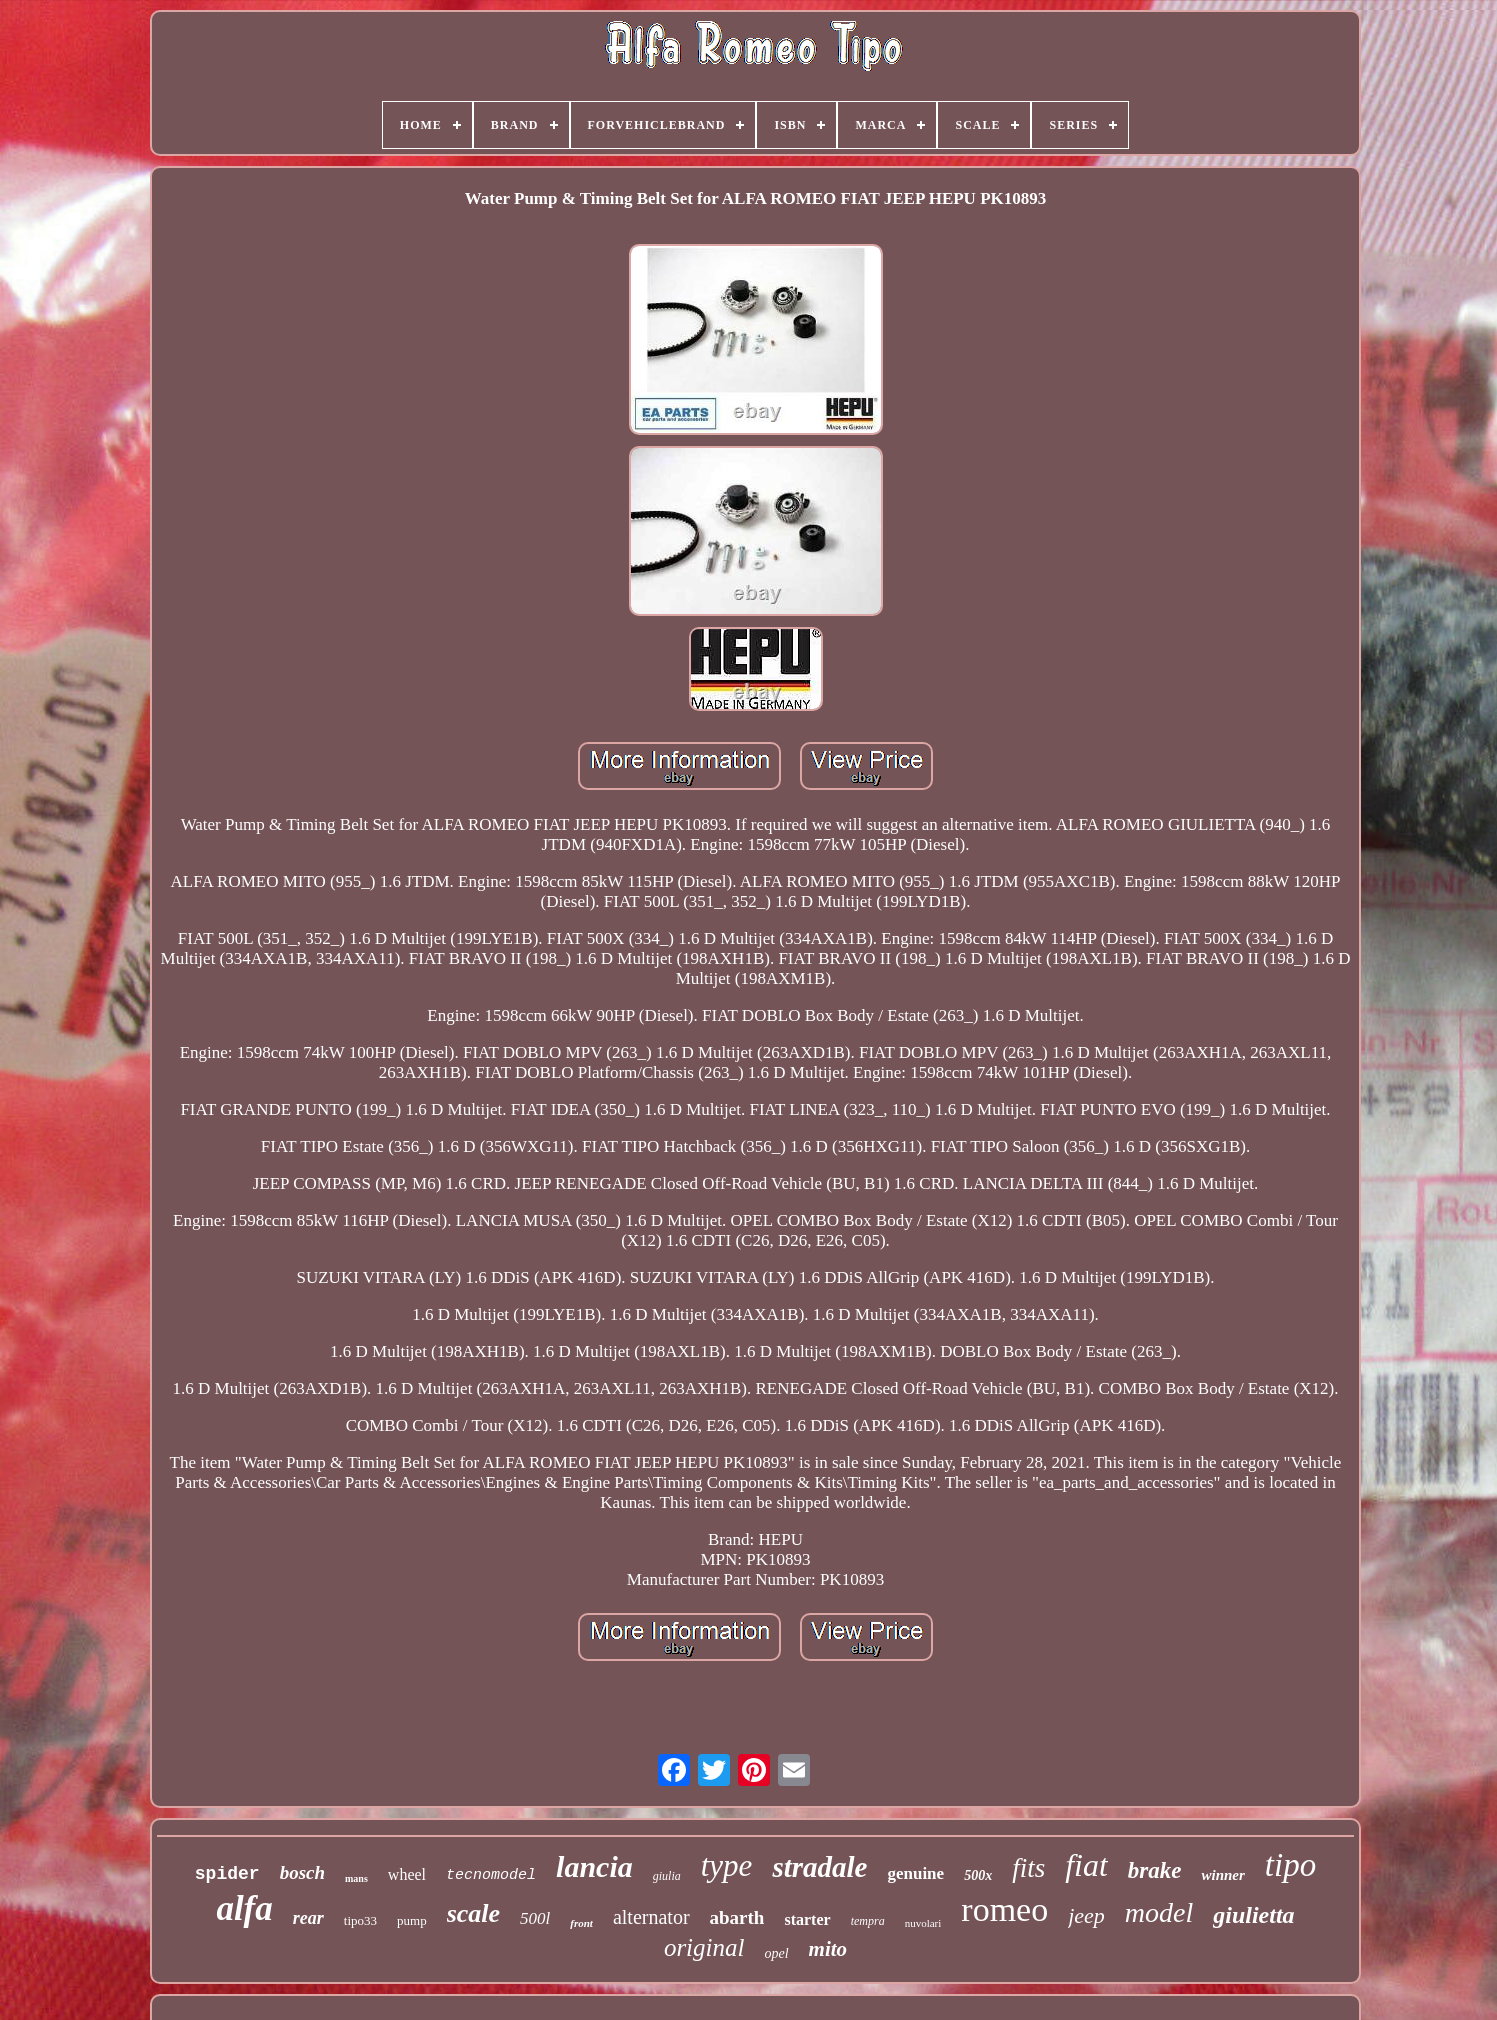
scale (473, 1913)
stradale (819, 1867)
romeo (1004, 1909)
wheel (407, 1874)
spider (227, 1874)
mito (828, 1949)
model (1159, 1912)
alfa (244, 1908)
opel (776, 1953)
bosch (302, 1872)
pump (412, 1920)
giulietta (1253, 1915)
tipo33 (360, 1920)
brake (1155, 1870)
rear (308, 1918)
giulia (667, 1876)
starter (807, 1919)
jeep (1086, 1915)
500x (978, 1875)
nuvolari (923, 1923)
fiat (1086, 1865)
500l (535, 1918)
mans (356, 1878)
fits (1028, 1868)
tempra (868, 1921)
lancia (594, 1866)
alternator (651, 1917)
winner (1222, 1875)
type (727, 1865)
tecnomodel (491, 1875)
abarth (737, 1917)
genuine (915, 1873)
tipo (1290, 1865)
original (704, 1947)
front (581, 1923)
